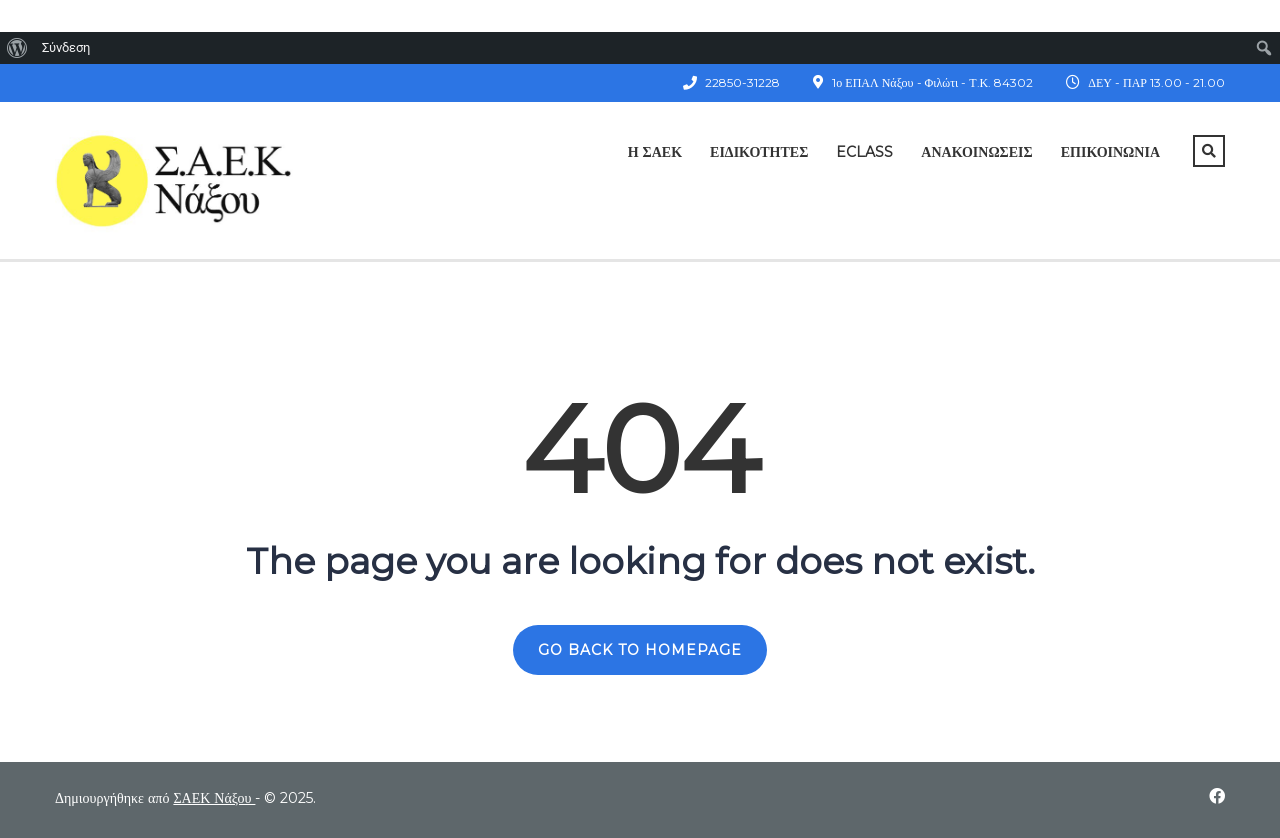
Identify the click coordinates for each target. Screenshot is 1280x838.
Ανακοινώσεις (976, 152)
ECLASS (864, 152)
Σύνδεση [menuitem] (66, 47)
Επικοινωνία (1110, 152)
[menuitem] (17, 48)
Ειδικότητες (759, 152)
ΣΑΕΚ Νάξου (214, 798)
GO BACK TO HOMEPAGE (640, 650)
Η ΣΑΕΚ (655, 152)
